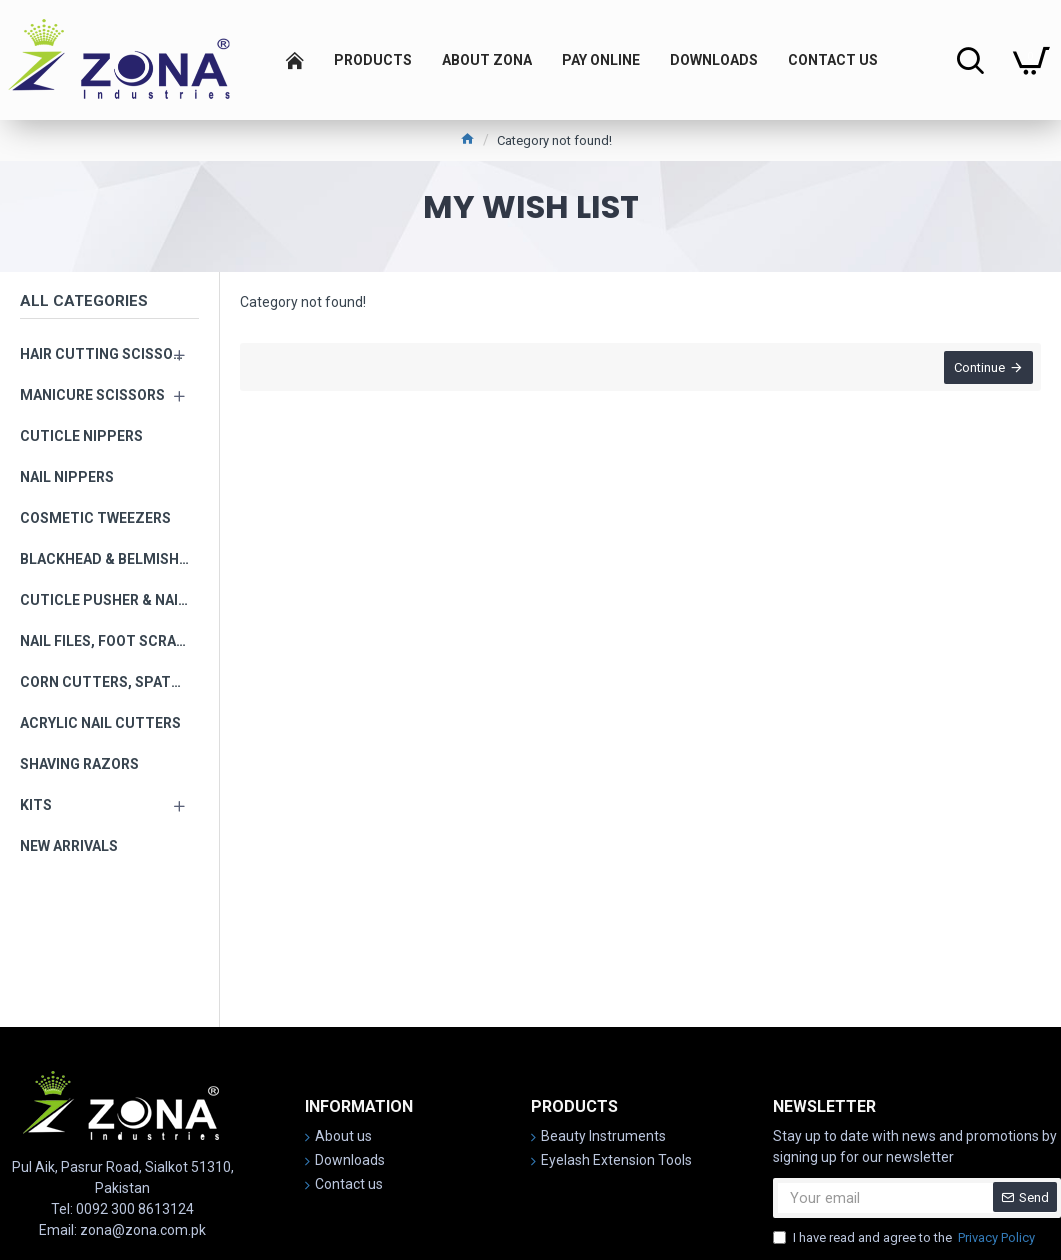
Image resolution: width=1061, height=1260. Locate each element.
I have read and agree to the (905, 1238)
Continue (977, 369)
